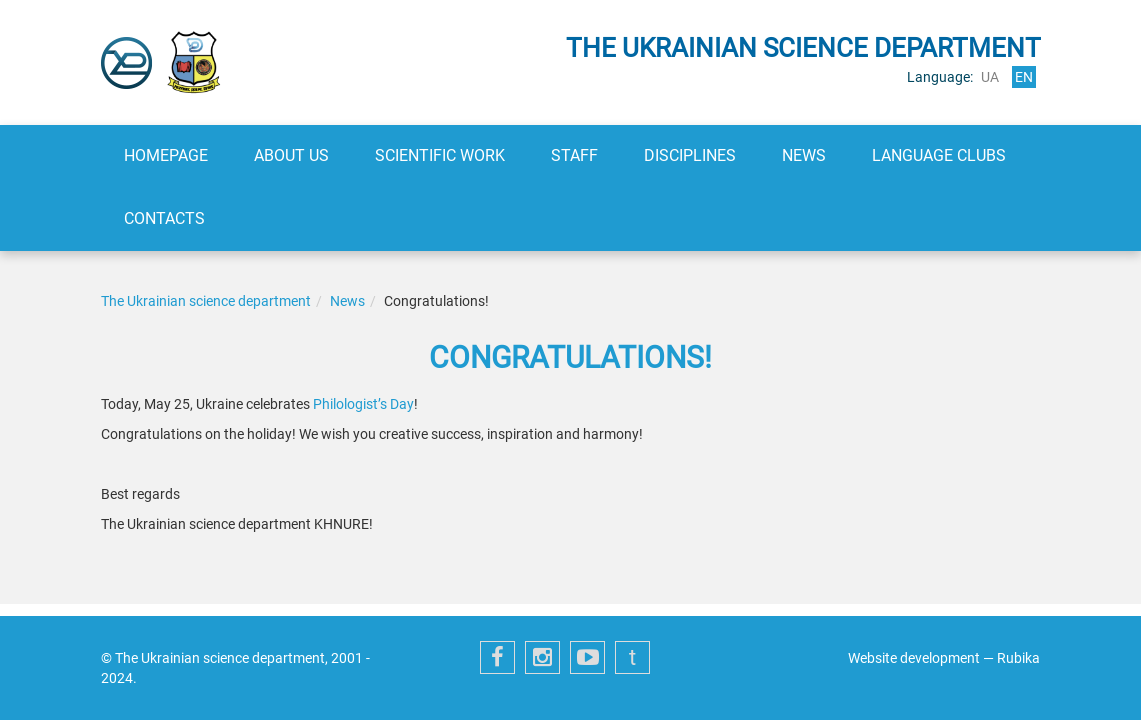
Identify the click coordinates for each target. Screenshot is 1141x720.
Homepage (166, 155)
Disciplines (690, 155)
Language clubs (939, 155)
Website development (914, 658)
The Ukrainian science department (206, 301)
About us (291, 155)
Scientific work (440, 155)
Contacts (164, 218)
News (804, 155)
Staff (574, 155)
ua (990, 77)
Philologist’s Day (363, 404)
